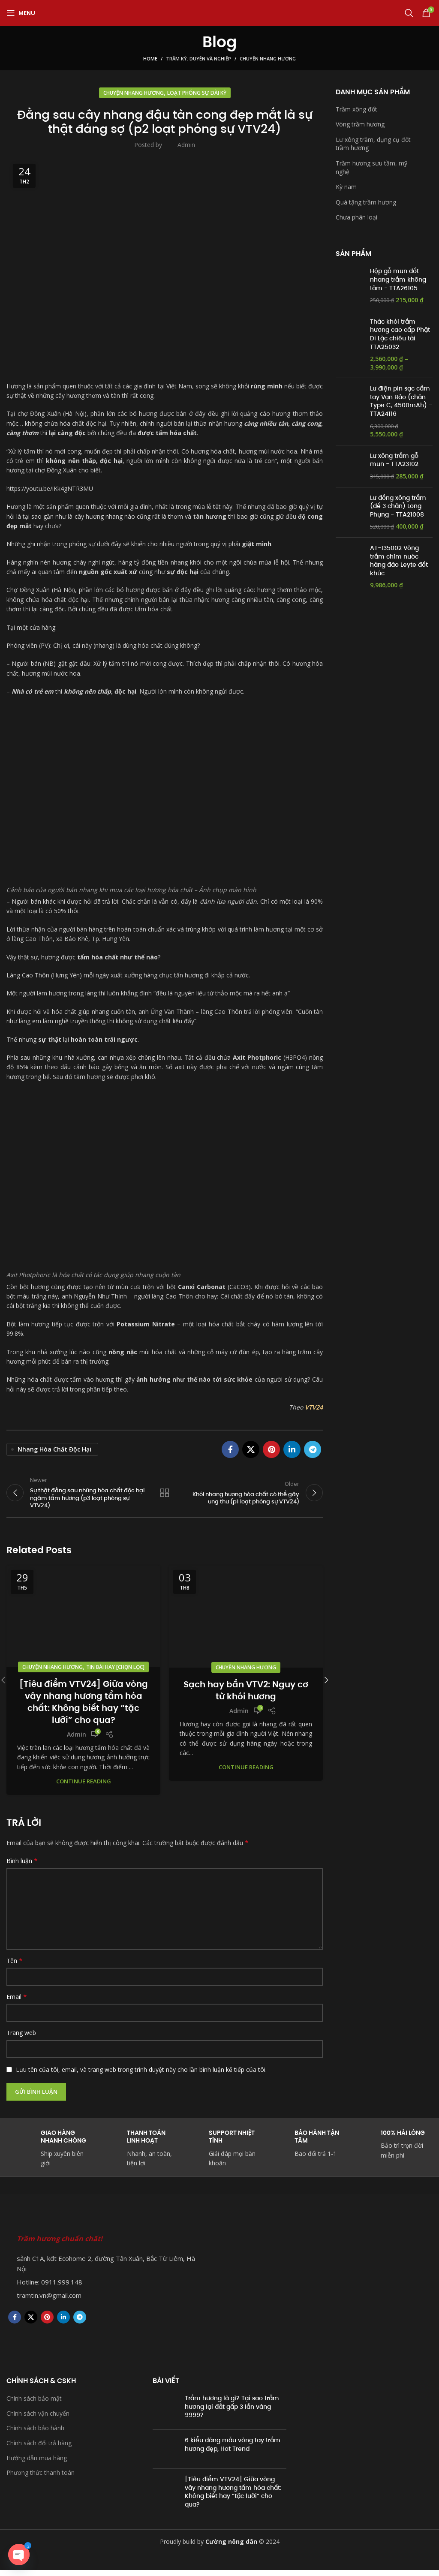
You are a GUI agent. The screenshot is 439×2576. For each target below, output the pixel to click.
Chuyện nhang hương (268, 58)
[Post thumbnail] (165, 2414)
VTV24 (314, 1407)
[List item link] (104, 2288)
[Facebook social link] (230, 1449)
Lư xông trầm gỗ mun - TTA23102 (394, 460)
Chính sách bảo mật (34, 2404)
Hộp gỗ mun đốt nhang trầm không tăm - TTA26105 (398, 279)
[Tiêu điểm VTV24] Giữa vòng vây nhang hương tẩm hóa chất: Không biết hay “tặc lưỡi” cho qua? (83, 1707)
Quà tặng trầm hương (366, 202)
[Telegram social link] (312, 1449)
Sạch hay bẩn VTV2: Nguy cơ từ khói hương (245, 1696)
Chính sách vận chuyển (37, 2419)
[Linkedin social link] (292, 1449)
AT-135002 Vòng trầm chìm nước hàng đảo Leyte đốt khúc (399, 560)
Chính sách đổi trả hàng (39, 2449)
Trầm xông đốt (356, 109)
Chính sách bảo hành (35, 2434)
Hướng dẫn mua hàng (36, 2463)
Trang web (21, 2039)
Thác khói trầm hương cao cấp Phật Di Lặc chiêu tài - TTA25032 (400, 334)
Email (16, 2002)
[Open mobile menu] (20, 12)
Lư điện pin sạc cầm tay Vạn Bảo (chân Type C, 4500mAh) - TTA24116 (401, 401)
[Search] (409, 12)
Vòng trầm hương (360, 124)
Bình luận (22, 1866)
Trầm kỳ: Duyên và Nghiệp (198, 58)
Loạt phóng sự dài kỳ (196, 92)
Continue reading (83, 1787)
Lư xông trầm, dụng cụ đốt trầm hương (373, 143)
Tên (14, 1966)
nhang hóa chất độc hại (54, 1449)
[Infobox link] (305, 2149)
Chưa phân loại (356, 217)
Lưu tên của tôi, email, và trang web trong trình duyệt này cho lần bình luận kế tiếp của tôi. (141, 2075)
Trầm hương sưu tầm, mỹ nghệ (371, 167)
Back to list (164, 1495)
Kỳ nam (346, 187)
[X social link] (250, 1449)
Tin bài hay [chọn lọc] (115, 1672)
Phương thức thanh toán (40, 2478)
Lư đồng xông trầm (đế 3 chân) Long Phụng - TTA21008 (398, 506)
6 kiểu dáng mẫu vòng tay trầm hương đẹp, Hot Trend (232, 2450)
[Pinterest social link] (271, 1449)
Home (150, 58)
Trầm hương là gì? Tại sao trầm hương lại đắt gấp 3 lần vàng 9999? (232, 2412)
